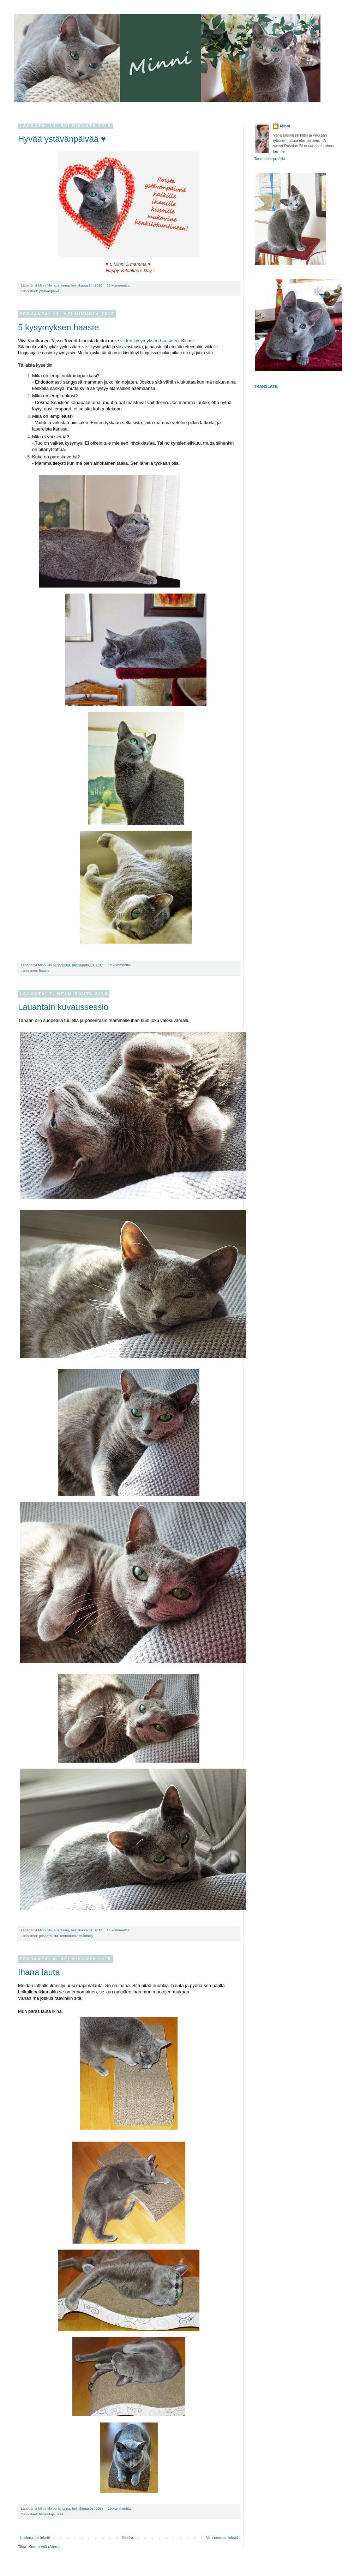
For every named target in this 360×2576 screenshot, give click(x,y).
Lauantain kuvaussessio (63, 1007)
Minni (285, 126)
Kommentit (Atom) (44, 2547)
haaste (44, 971)
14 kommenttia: (119, 1930)
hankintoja (47, 2514)
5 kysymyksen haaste (58, 327)
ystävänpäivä (49, 291)
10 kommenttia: (120, 2508)
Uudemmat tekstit (35, 2537)
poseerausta (48, 1936)
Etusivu (128, 2537)
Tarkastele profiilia (269, 159)
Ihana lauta (39, 1972)
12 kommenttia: (119, 285)
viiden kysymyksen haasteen (149, 340)
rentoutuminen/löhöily (76, 1936)
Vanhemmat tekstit (222, 2537)
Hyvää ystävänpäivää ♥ (62, 139)
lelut (60, 2514)
